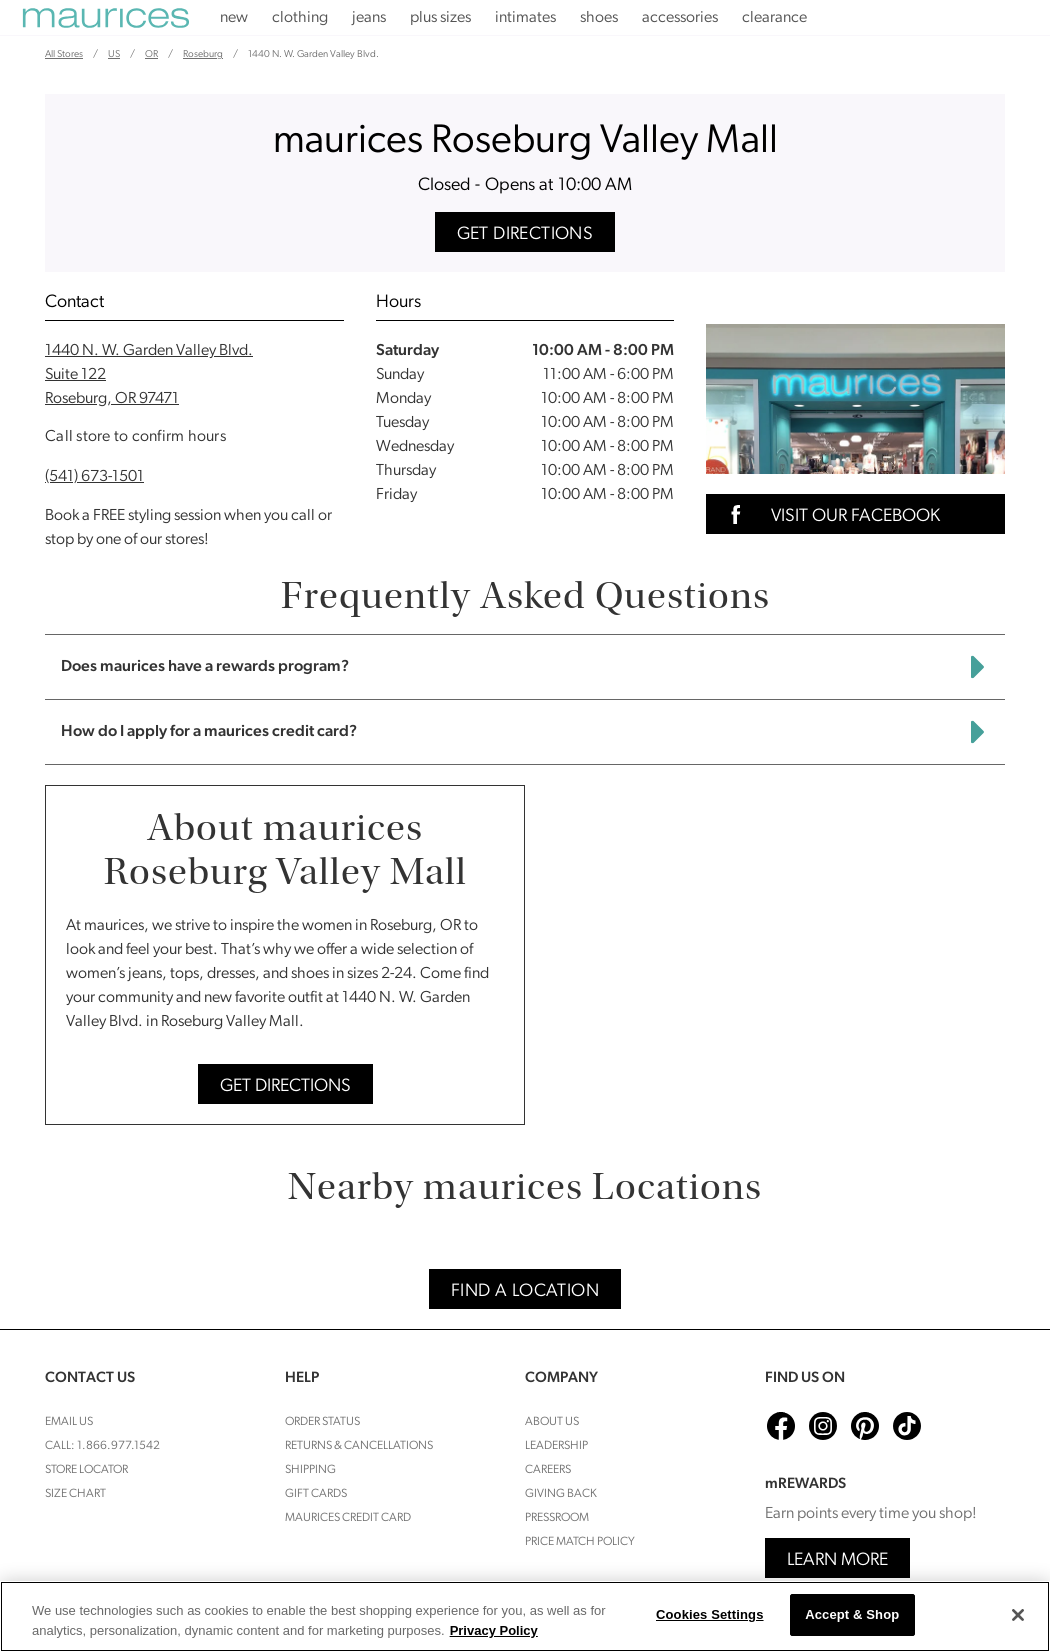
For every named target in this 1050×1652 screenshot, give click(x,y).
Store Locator (86, 1470)
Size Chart (75, 1494)
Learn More (837, 1560)
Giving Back (561, 1494)
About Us (552, 1422)
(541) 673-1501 (94, 477)
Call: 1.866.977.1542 (102, 1446)
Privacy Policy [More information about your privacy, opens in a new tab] (494, 1630)
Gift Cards (316, 1494)
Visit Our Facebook (829, 514)
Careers (548, 1470)
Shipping (310, 1470)
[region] (525, 1616)
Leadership (556, 1446)
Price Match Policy (580, 1542)
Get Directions (525, 234)
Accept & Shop (852, 1614)
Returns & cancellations (359, 1446)
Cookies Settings (710, 1614)
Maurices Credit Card (348, 1518)
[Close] (1018, 1615)
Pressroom (557, 1518)
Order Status (322, 1422)
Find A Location (525, 1291)
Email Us (69, 1422)
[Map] (772, 955)
